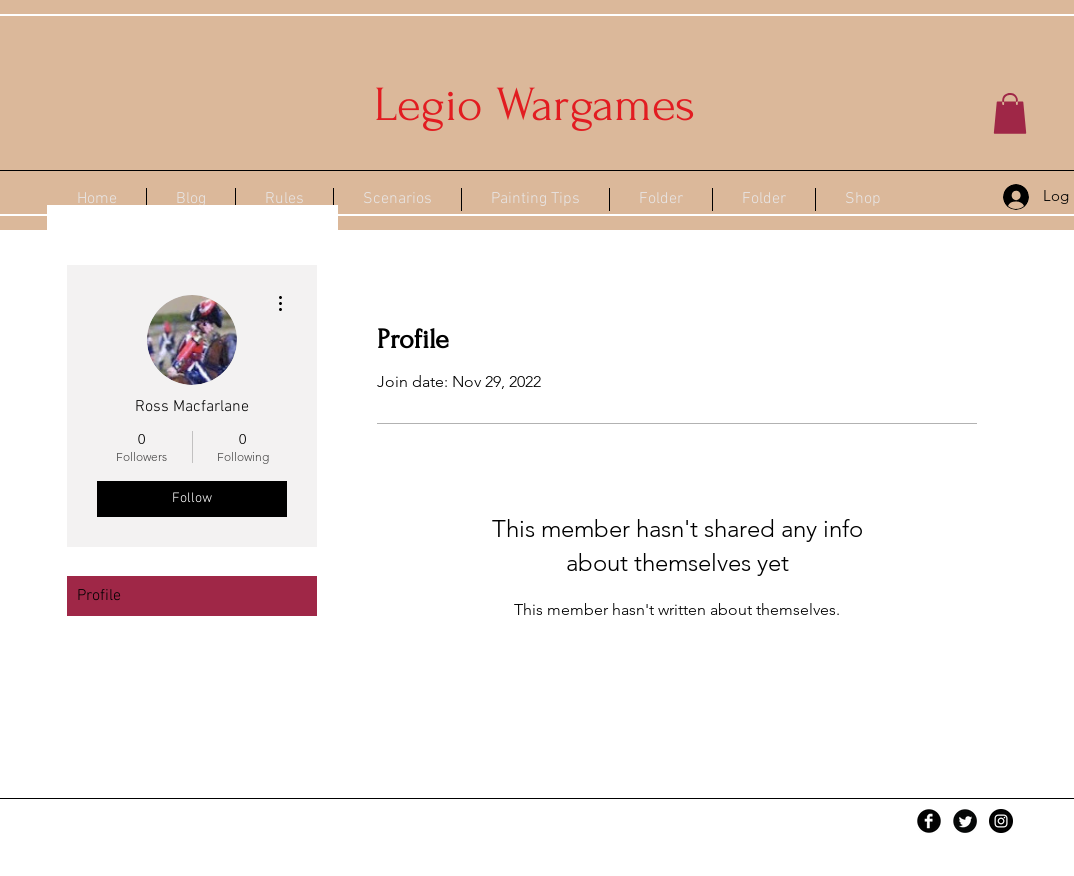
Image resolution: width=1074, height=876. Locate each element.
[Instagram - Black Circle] (1001, 821)
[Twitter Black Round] (965, 821)
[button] (1010, 113)
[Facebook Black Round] (929, 821)
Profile (99, 596)
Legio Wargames (534, 105)
